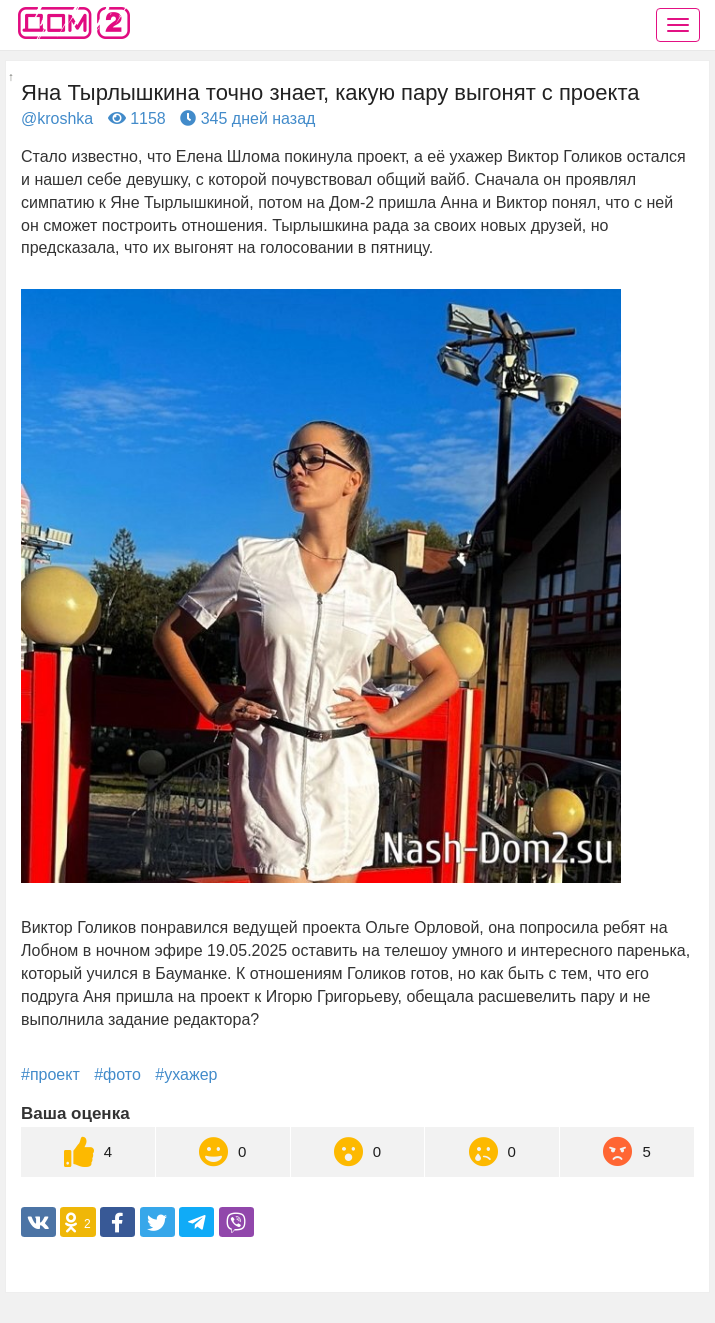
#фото (117, 1074)
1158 (137, 118)
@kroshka (57, 118)
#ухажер (186, 1074)
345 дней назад (247, 118)
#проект (50, 1074)
